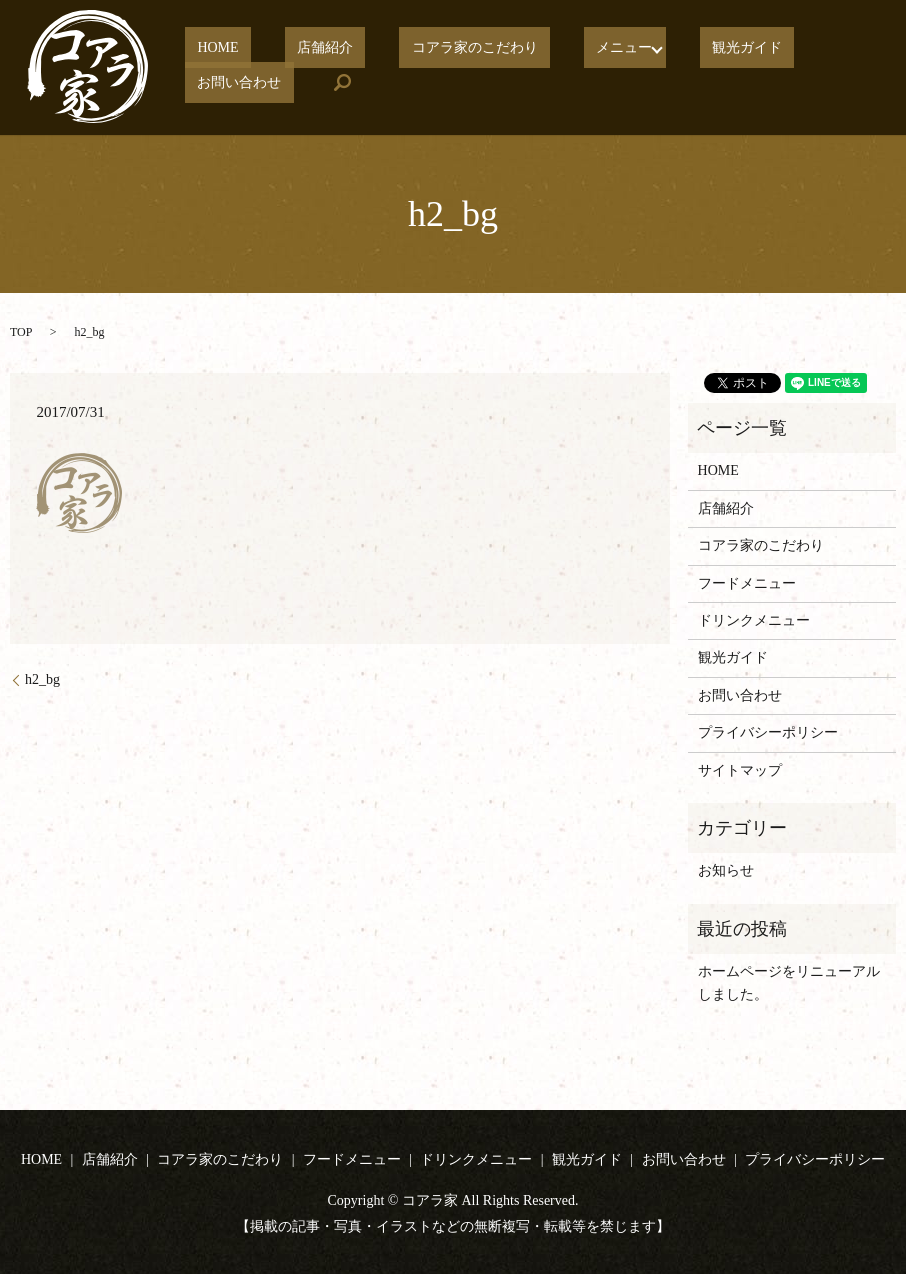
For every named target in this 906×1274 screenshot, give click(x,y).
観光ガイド (648, 48)
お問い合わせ (758, 48)
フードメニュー (747, 583)
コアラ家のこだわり (412, 48)
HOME (205, 48)
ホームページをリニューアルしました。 (789, 982)
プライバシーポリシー (768, 732)
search (200, 82)
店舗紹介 (288, 48)
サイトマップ (740, 770)
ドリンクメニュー (754, 620)
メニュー (537, 48)
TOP (21, 332)
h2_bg (42, 679)
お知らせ (726, 870)
